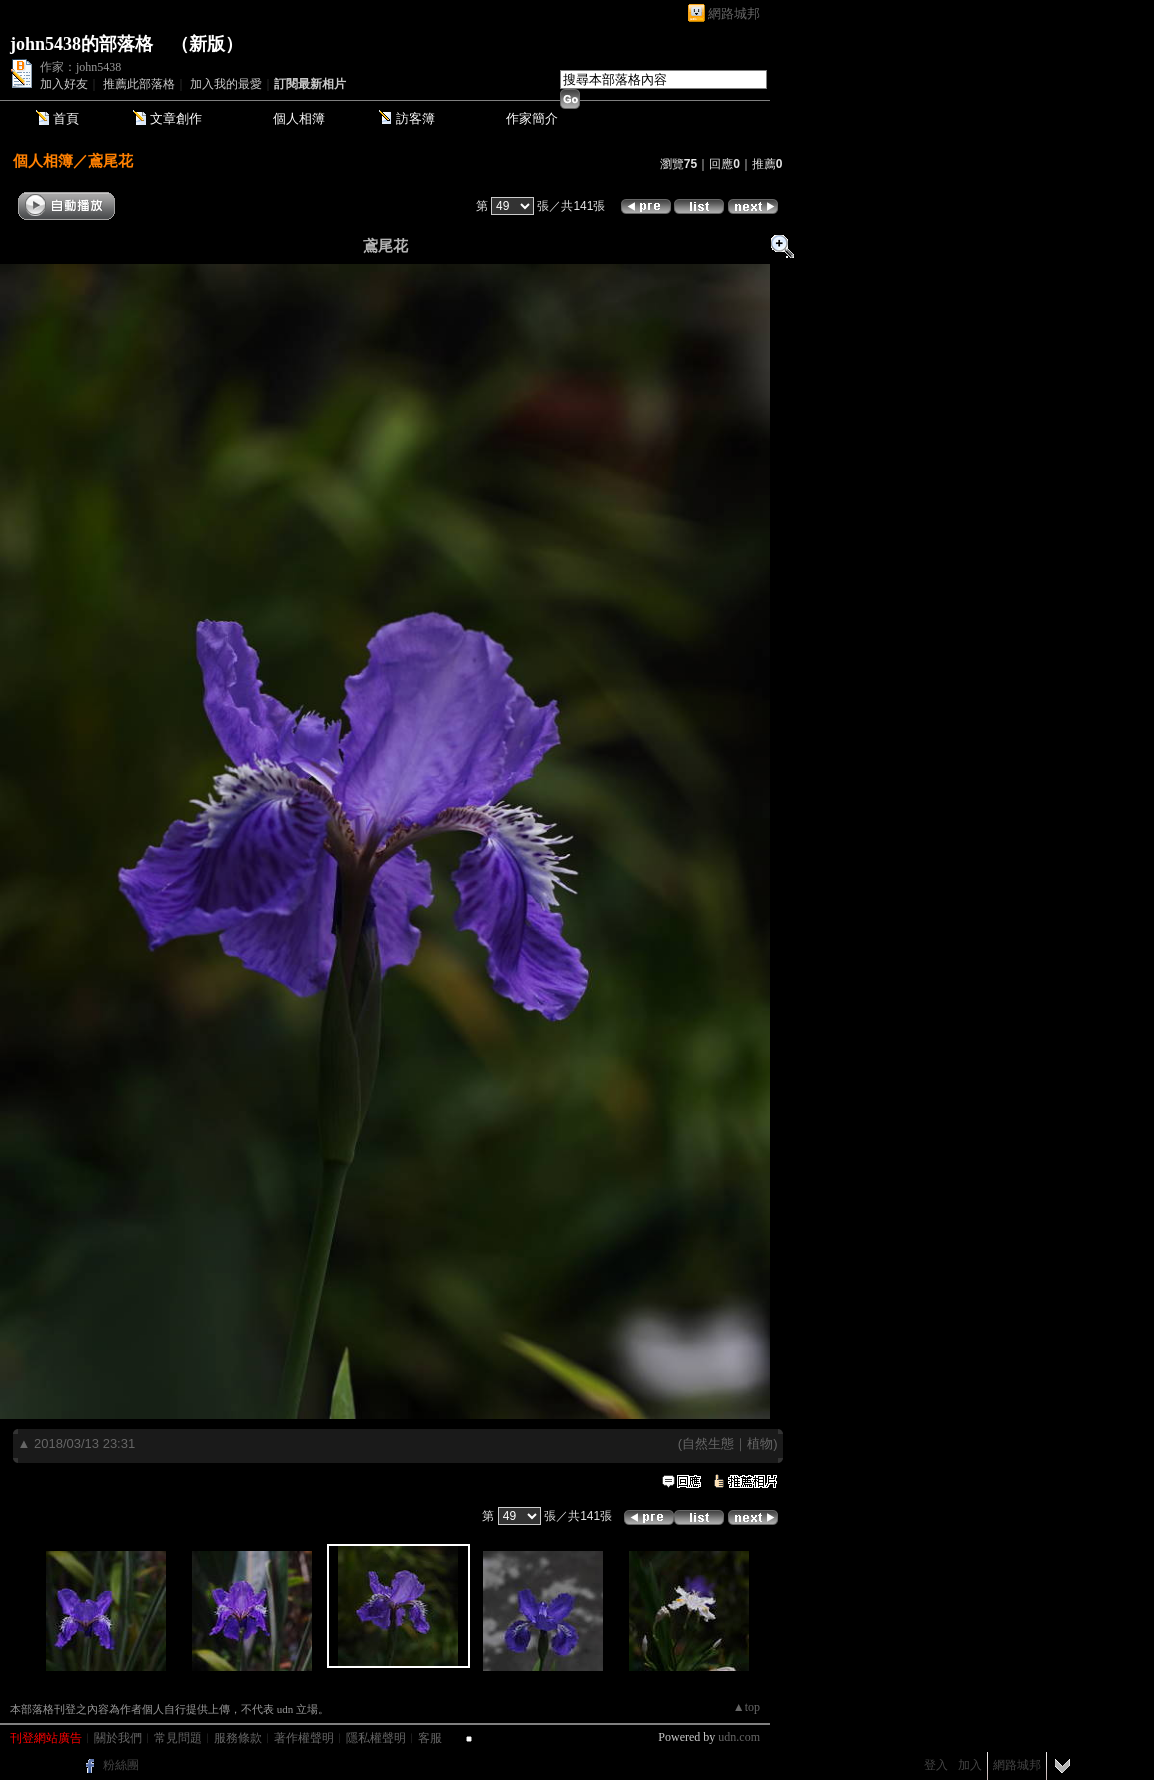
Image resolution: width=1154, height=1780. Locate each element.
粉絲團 (121, 1765)
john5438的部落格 (81, 44)
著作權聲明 (304, 1738)
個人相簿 (299, 118)
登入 (936, 1765)
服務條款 (238, 1738)
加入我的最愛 (226, 84)
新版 (207, 44)
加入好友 (64, 84)
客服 (430, 1738)
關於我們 (118, 1738)
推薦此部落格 (139, 84)
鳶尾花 (110, 160)
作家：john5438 (80, 67)
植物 (760, 1443)
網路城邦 (734, 13)
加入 (970, 1765)
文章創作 (176, 118)
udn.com (739, 1737)
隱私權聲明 (376, 1738)
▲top (746, 1707)
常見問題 (178, 1738)
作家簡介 (532, 118)
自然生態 (708, 1443)
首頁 (66, 118)
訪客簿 (415, 118)
